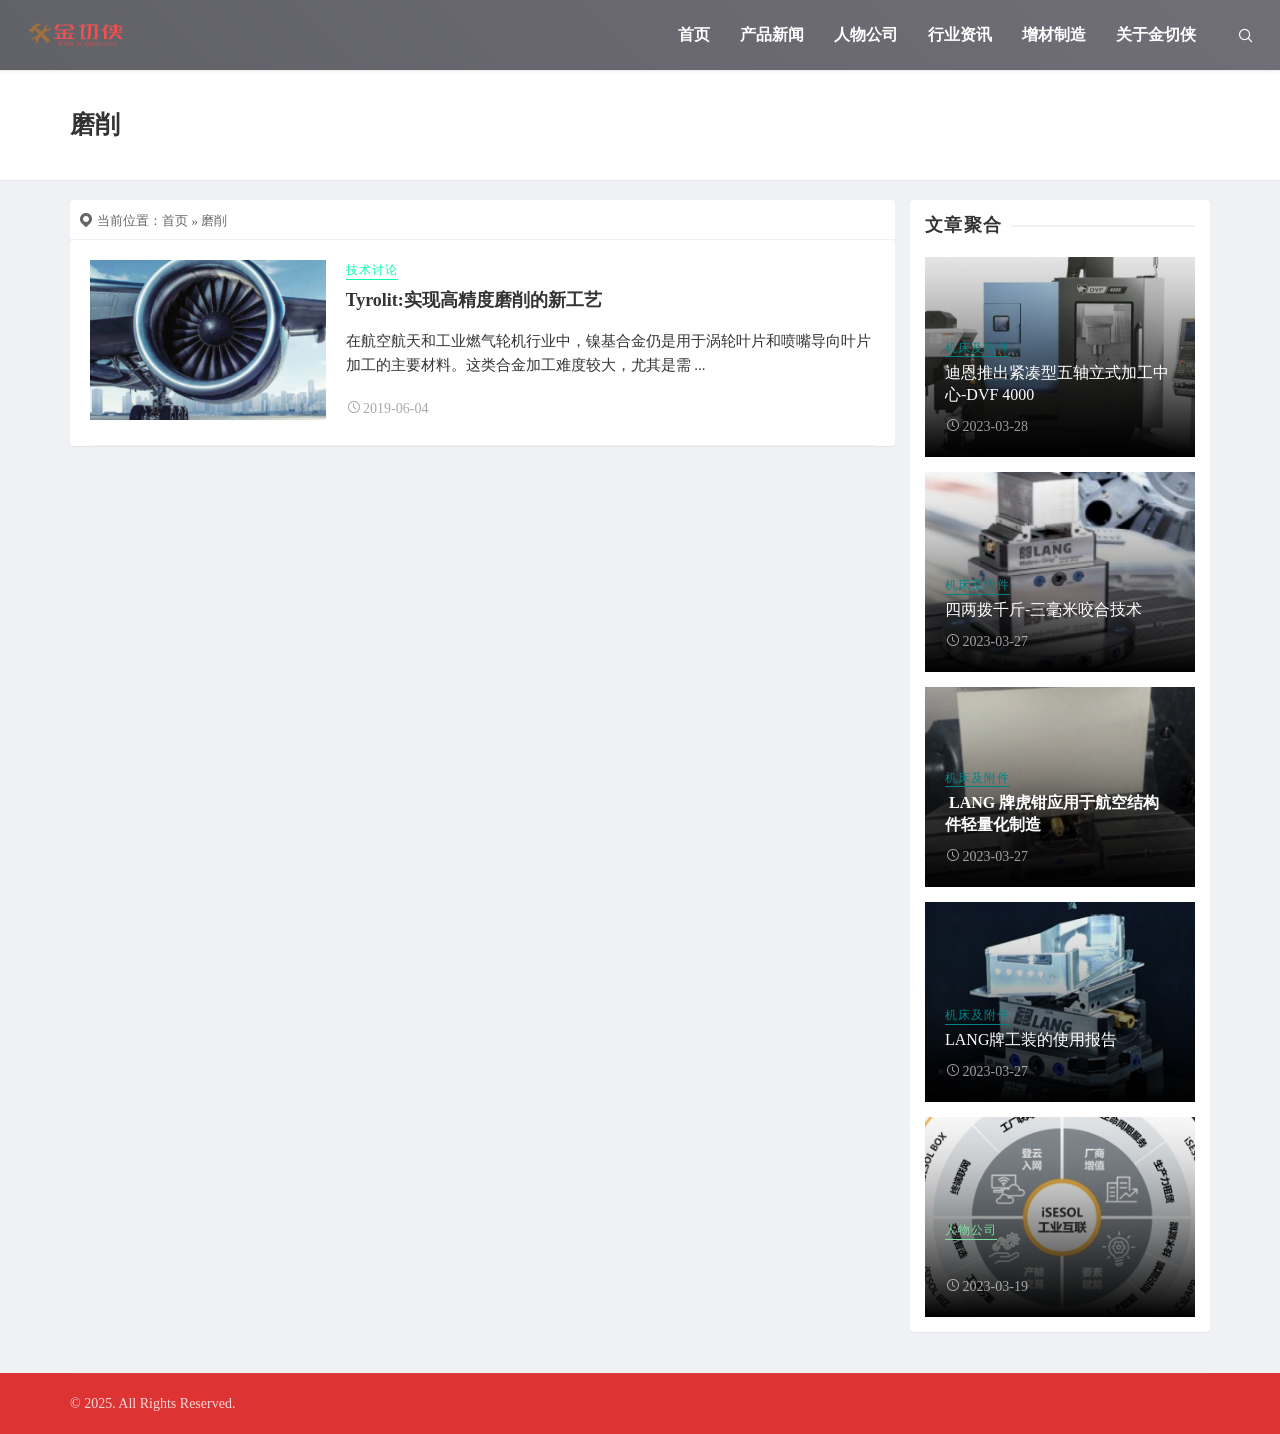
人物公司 (866, 34)
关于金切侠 (1156, 34)
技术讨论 (372, 270)
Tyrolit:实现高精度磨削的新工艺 (474, 300)
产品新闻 (772, 34)
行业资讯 (960, 34)
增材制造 (1054, 34)
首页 (694, 34)
